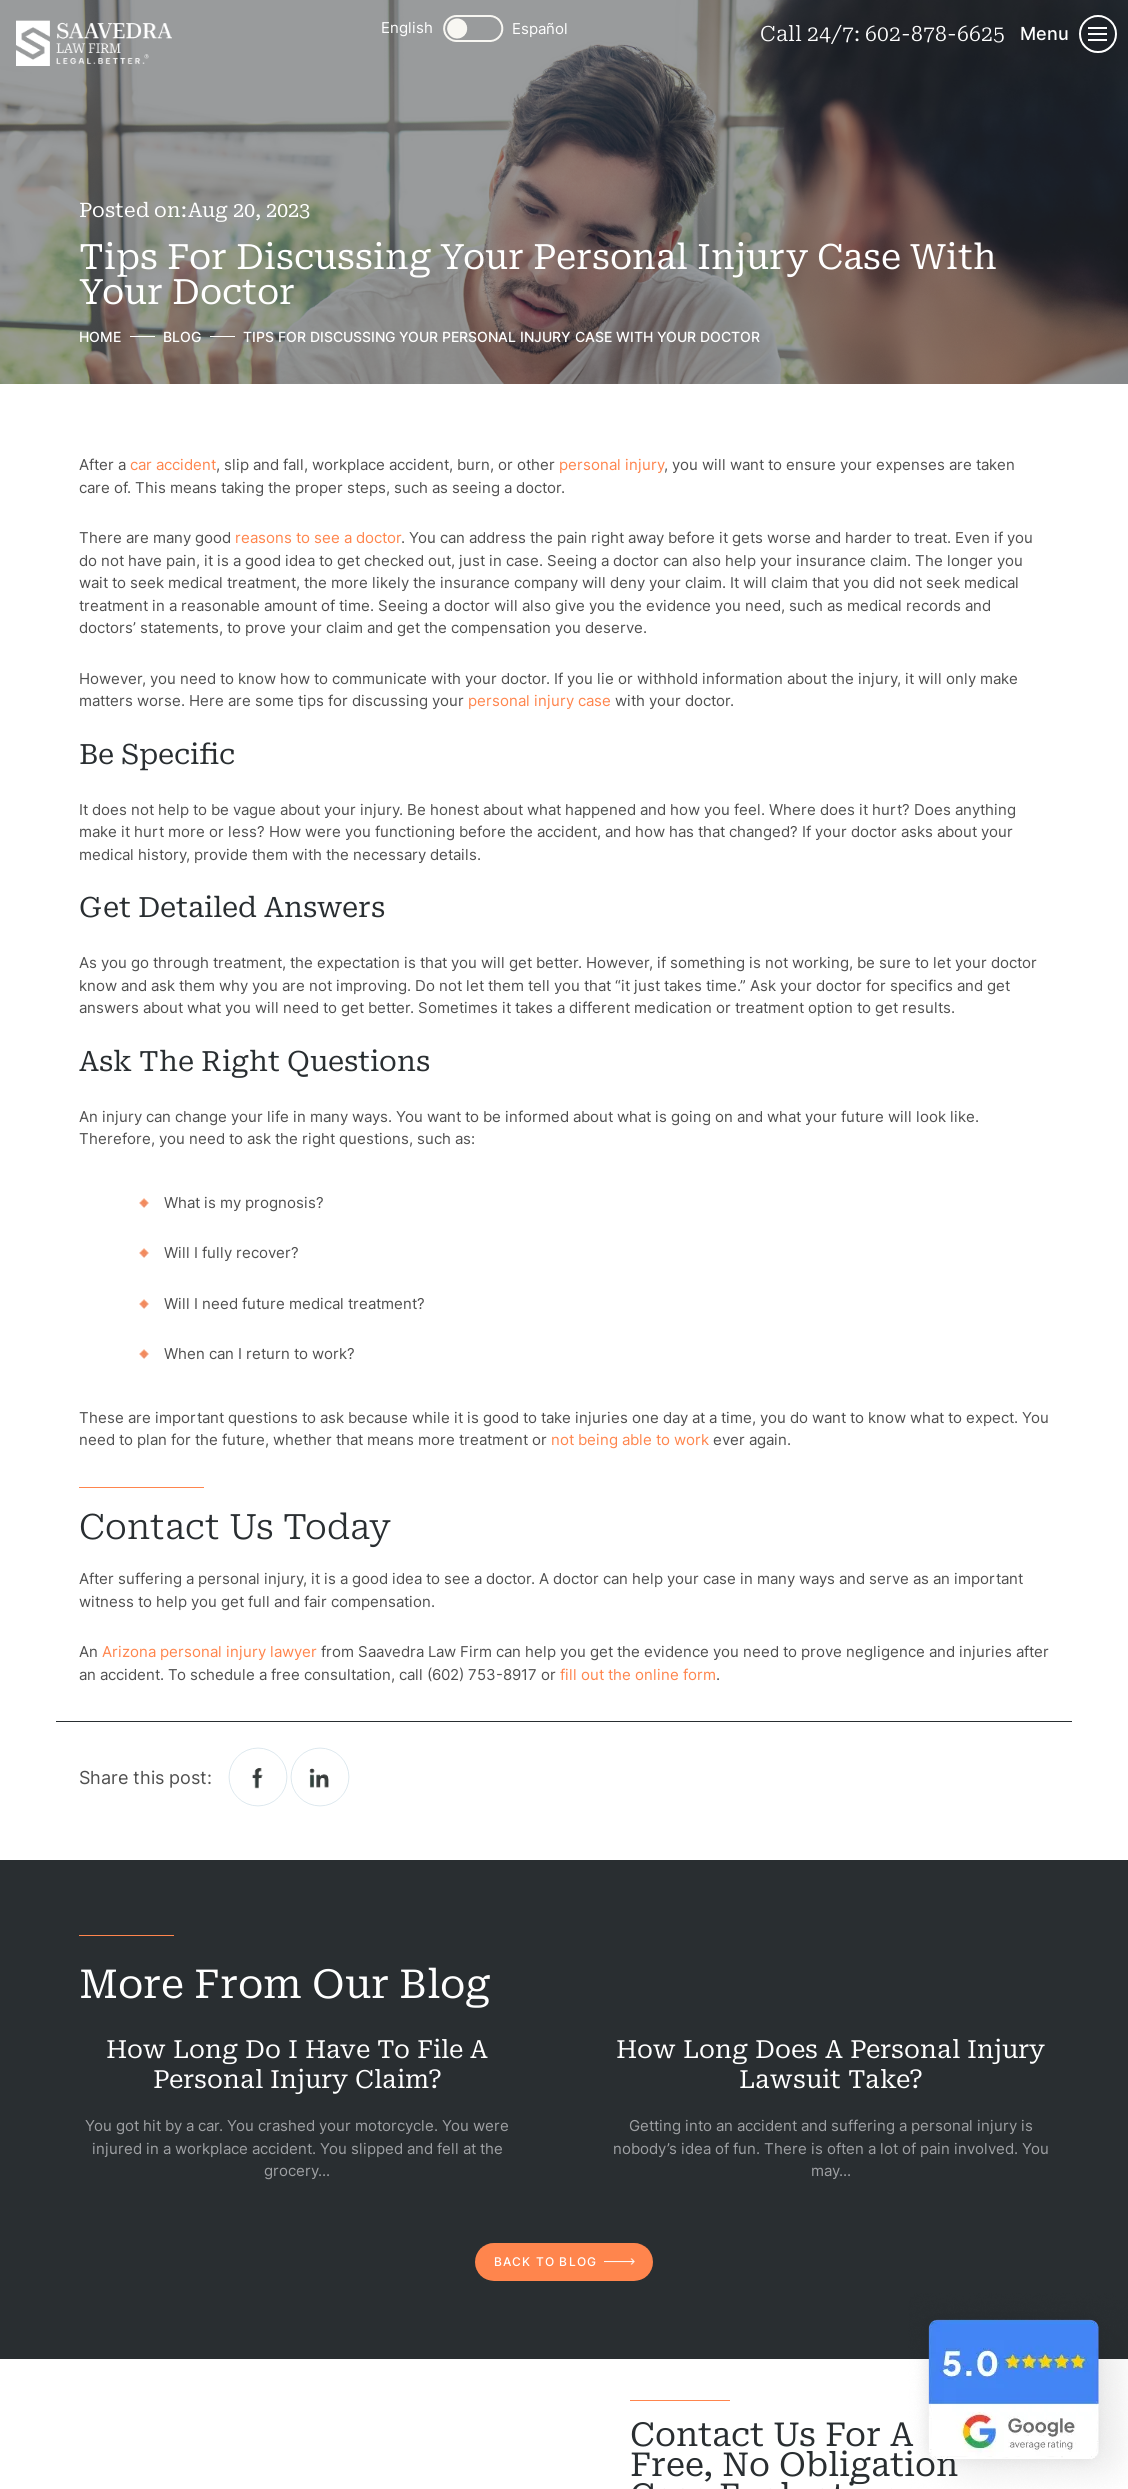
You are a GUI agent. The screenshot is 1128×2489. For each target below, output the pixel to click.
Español (540, 28)
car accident (173, 464)
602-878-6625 (935, 34)
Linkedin (320, 1777)
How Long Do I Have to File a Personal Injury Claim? (297, 2064)
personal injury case (539, 700)
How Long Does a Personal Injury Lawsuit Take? (830, 2064)
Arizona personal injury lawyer (207, 1651)
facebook (258, 1777)
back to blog (545, 2261)
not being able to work (630, 1439)
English (407, 27)
